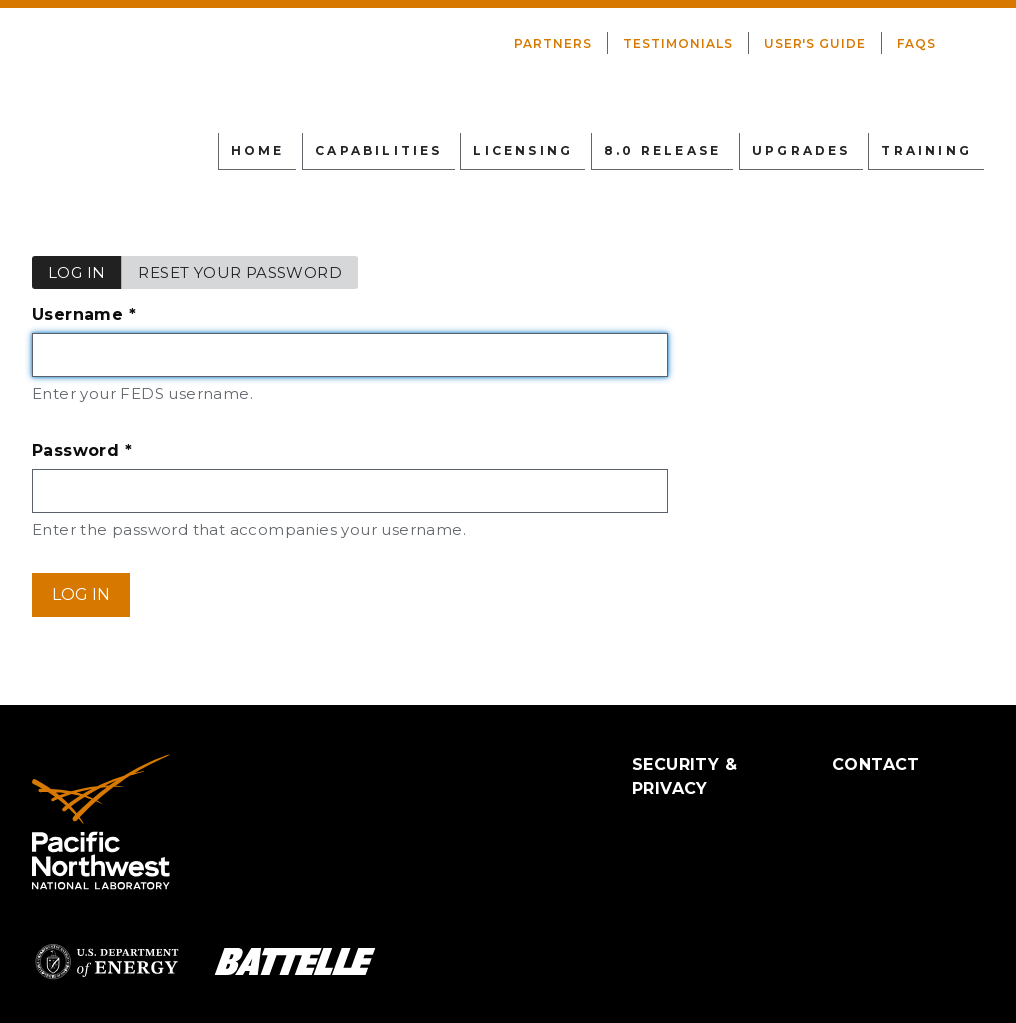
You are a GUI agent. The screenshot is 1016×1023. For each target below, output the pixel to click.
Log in (84, 276)
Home (258, 150)
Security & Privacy (684, 776)
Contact (876, 764)
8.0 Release (662, 150)
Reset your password (240, 272)
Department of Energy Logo (107, 961)
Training (926, 150)
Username (126, 317)
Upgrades (801, 150)
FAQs (916, 43)
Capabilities (378, 150)
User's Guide (815, 43)
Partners (553, 43)
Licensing (523, 150)
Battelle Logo (295, 961)
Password (124, 453)
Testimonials (678, 43)
